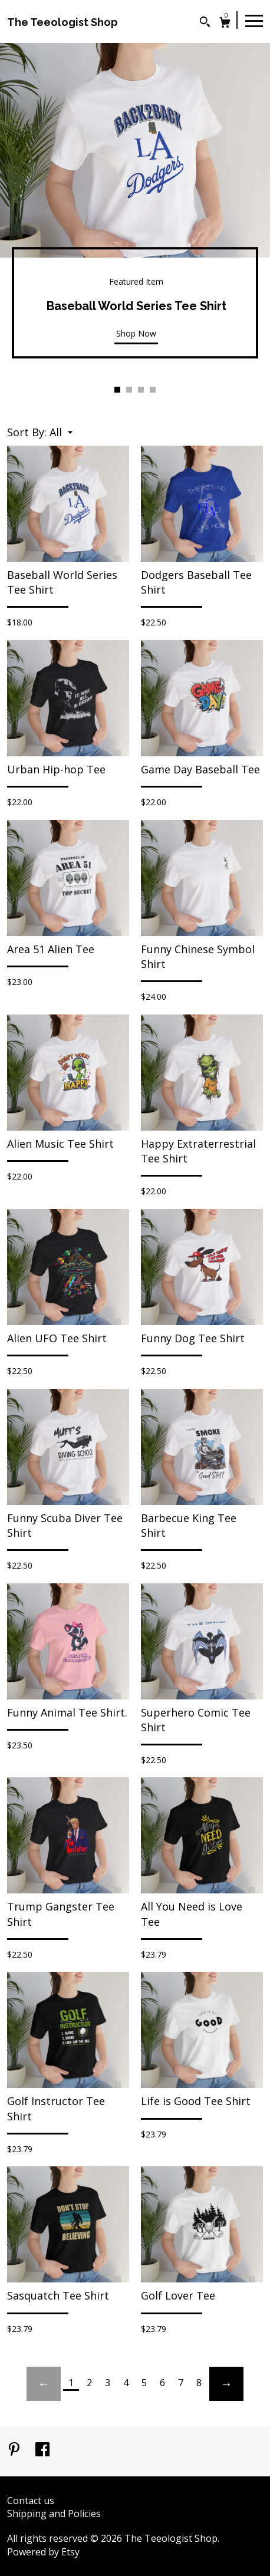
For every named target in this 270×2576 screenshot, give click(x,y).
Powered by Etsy (43, 2551)
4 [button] (153, 390)
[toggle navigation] (254, 20)
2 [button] (129, 390)
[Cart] (225, 24)
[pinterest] (15, 2450)
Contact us (30, 2500)
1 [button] (117, 390)
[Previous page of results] (44, 2384)
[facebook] (42, 2450)
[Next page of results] (226, 2384)
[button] (61, 432)
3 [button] (141, 390)
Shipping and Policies (54, 2513)
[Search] (204, 23)
